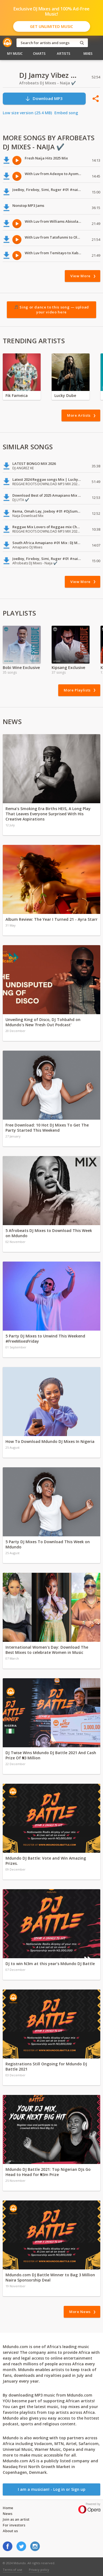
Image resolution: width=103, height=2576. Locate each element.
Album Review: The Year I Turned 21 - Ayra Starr (51, 919)
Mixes (88, 53)
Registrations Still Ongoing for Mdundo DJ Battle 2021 (46, 2066)
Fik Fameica (16, 395)
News (7, 2513)
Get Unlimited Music (51, 26)
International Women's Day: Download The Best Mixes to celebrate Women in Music (46, 1650)
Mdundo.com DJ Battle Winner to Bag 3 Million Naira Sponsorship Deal (50, 2277)
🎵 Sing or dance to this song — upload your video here (51, 310)
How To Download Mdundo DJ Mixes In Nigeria (49, 1441)
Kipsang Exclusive (68, 667)
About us (10, 2530)
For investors (14, 2525)
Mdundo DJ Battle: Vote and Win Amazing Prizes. (45, 1860)
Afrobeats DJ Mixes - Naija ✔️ (47, 82)
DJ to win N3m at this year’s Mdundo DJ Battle (50, 1963)
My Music (15, 53)
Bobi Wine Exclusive (21, 667)
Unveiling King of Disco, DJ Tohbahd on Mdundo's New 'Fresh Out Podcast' (42, 1022)
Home (8, 2507)
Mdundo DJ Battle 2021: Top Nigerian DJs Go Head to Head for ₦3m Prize (48, 2172)
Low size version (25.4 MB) (27, 112)
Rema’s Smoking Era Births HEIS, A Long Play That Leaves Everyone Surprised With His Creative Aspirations (48, 814)
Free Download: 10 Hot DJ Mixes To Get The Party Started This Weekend (47, 1127)
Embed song (66, 112)
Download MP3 (44, 98)
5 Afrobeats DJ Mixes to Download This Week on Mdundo (48, 1233)
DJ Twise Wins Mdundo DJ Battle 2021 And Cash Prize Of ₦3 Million (50, 1755)
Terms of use (12, 2570)
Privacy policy (39, 2570)
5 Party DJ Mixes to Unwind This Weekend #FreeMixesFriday (45, 1338)
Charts (39, 53)
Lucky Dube (65, 395)
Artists (63, 53)
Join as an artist (16, 2519)
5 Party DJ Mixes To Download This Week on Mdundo (47, 1544)
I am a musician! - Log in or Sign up (51, 2489)
